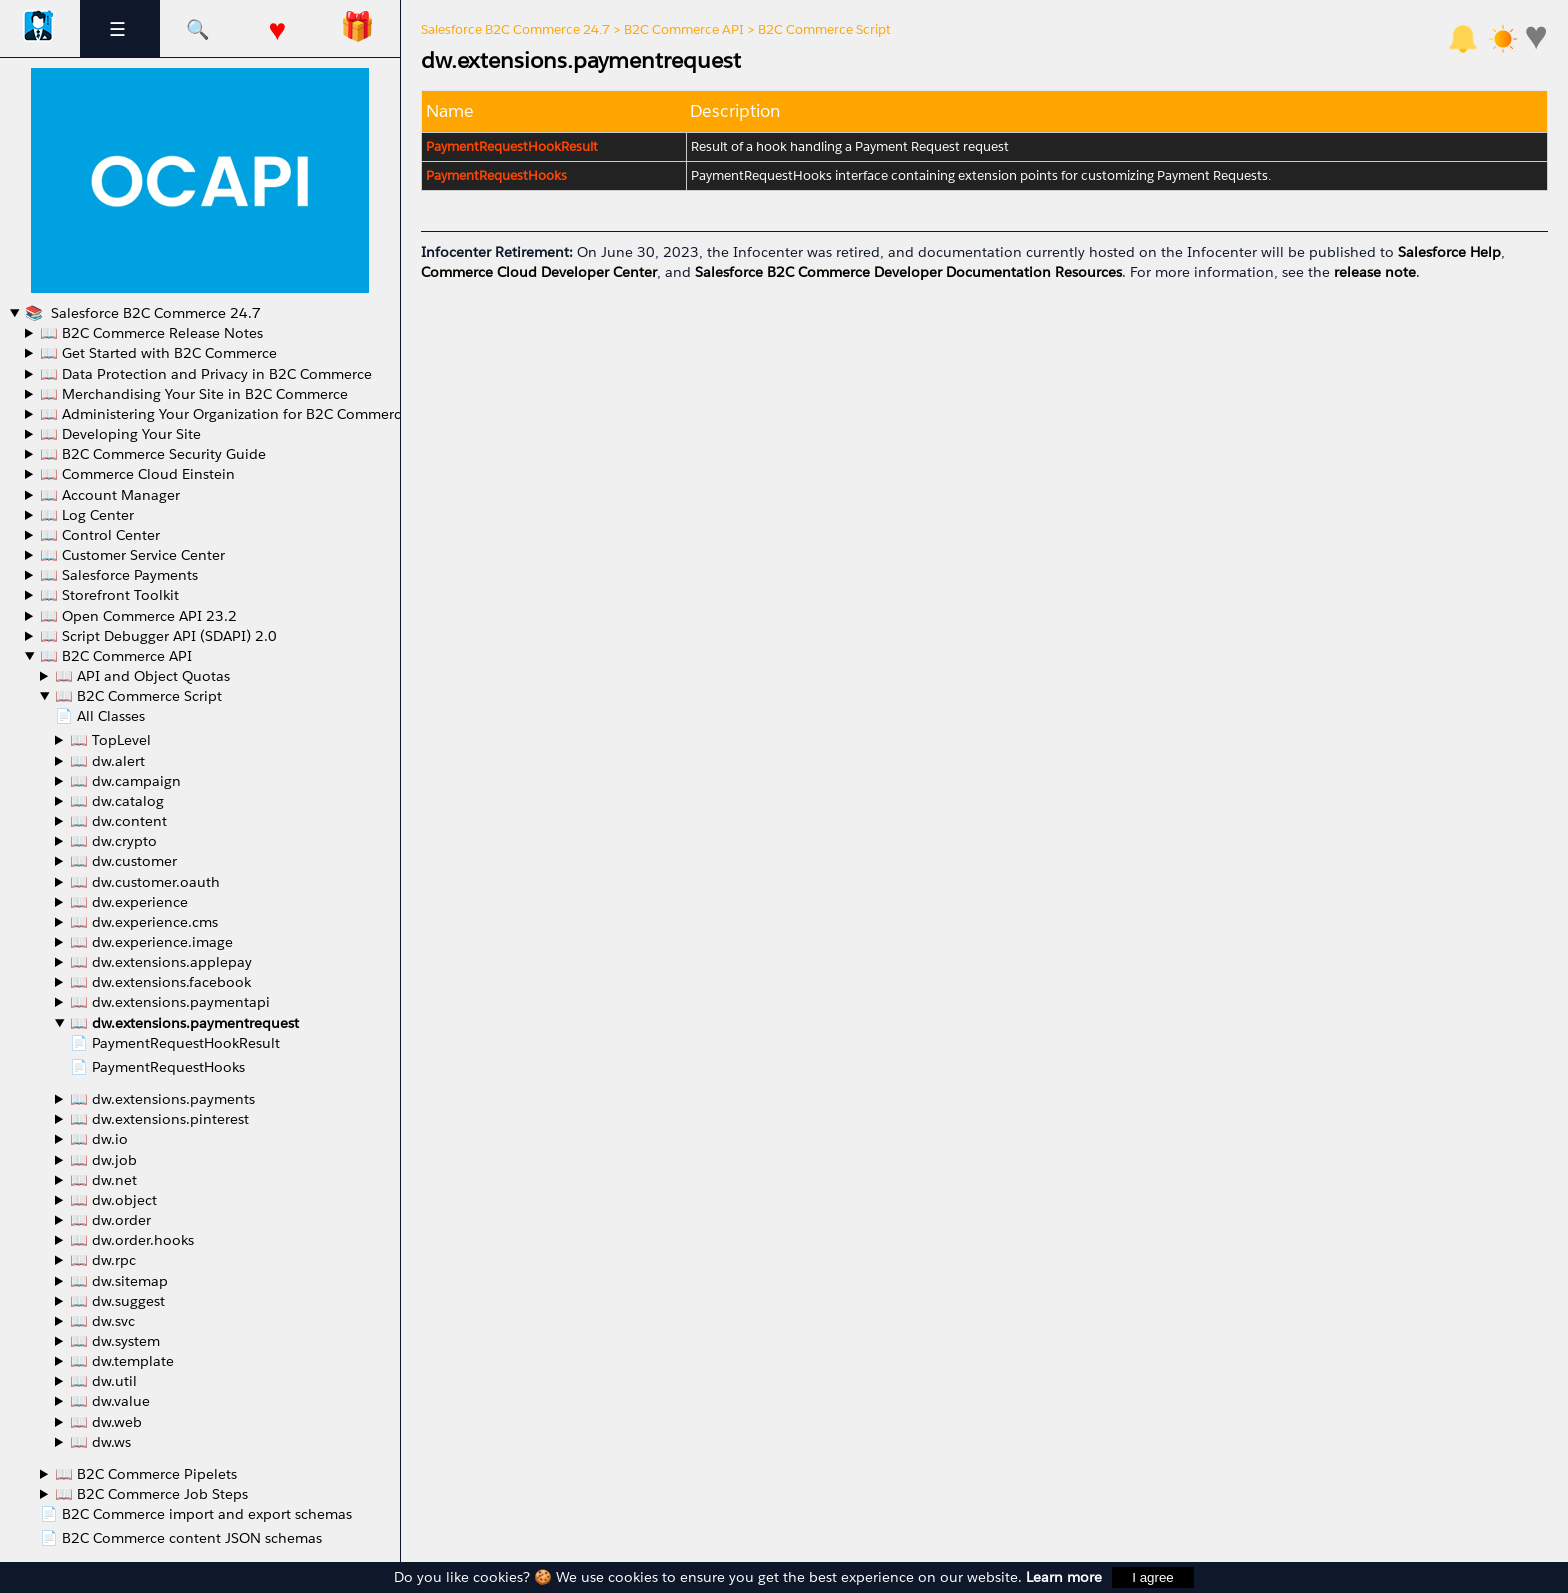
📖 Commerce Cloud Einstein (137, 474)
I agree (1153, 1577)
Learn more (1064, 1577)
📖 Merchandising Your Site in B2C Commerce (194, 394)
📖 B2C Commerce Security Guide (153, 454)
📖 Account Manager (110, 495)
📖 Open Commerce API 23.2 (138, 616)
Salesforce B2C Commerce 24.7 (154, 313)
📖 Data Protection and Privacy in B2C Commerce (206, 374)
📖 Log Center (87, 515)
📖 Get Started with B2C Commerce (158, 353)
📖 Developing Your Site (120, 434)
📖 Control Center (100, 535)
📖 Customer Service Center (132, 555)
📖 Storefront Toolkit (109, 595)
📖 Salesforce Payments (119, 575)
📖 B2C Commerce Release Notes (151, 333)
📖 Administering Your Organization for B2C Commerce (224, 414)
